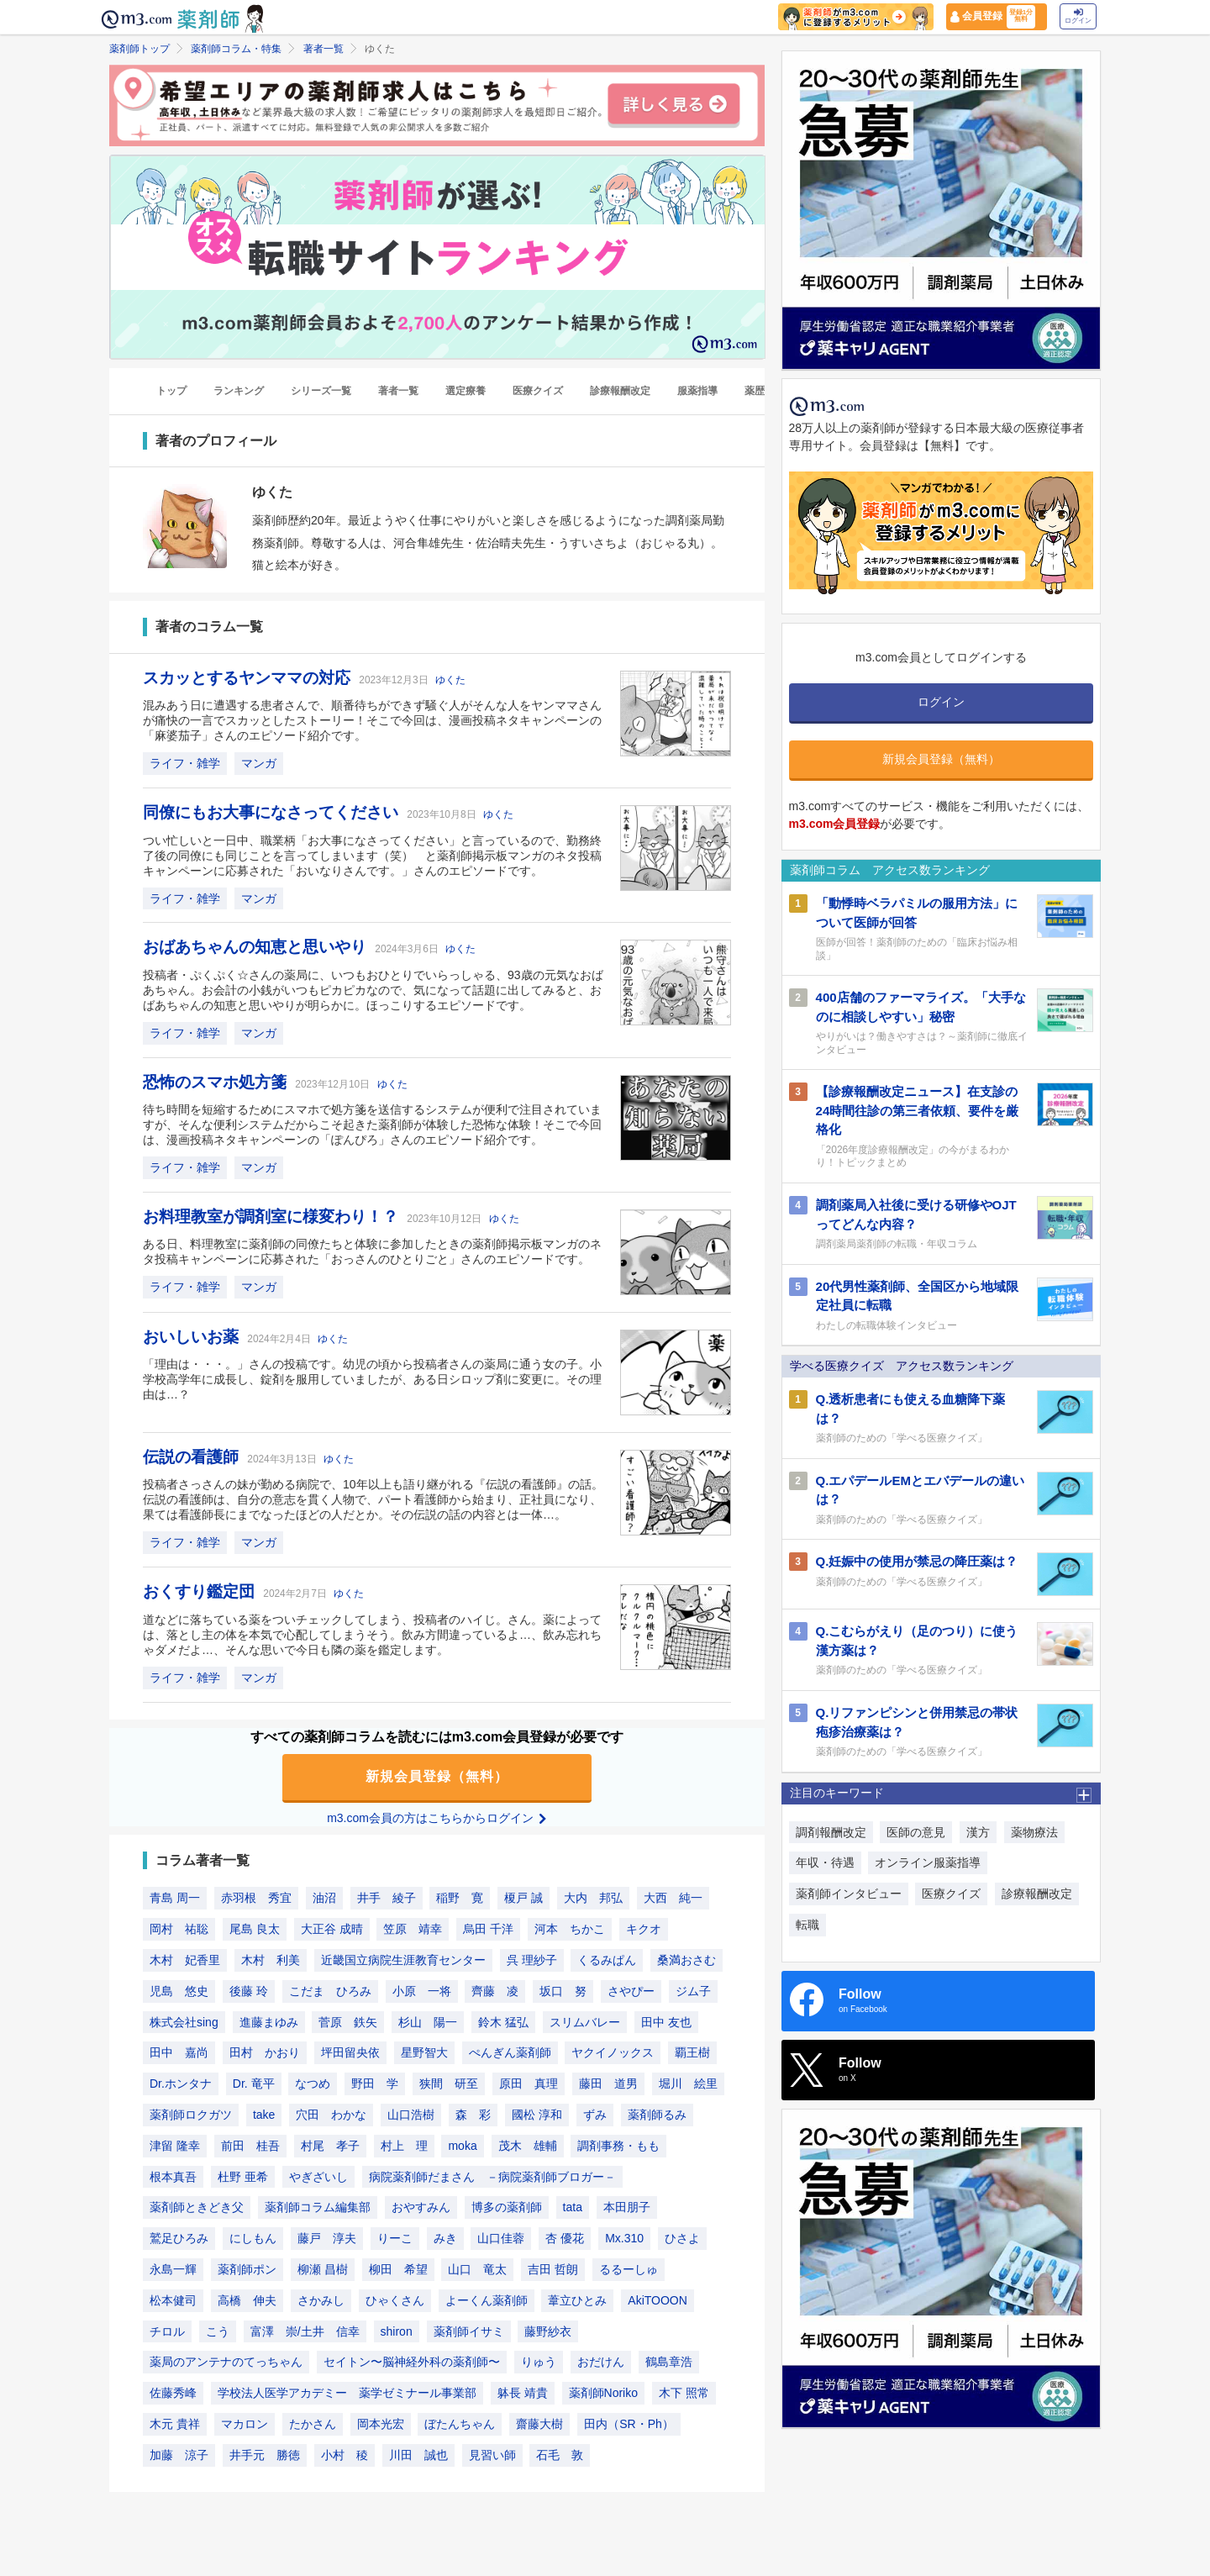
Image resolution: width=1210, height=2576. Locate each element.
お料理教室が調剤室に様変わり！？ (272, 1216)
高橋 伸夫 (247, 2300)
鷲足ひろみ (179, 2238)
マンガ (258, 763)
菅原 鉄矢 (347, 2022)
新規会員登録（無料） (437, 1776)
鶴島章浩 (668, 2361)
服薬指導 (697, 391)
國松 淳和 (537, 2114)
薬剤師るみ (657, 2114)
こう (217, 2331)
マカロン (244, 2424)
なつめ (312, 2083)
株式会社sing (184, 2022)
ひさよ (682, 2238)
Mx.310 (624, 2238)
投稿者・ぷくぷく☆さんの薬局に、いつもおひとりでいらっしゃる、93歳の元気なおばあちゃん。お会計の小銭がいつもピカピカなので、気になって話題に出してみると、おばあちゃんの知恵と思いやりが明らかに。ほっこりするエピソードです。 (373, 990)
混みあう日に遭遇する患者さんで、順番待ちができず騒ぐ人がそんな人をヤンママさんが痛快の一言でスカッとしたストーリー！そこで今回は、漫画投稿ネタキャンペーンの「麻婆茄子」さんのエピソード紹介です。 (372, 720)
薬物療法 (1034, 1832)
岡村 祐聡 (179, 1929)
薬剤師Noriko (603, 2393)
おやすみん (421, 2207)
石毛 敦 (559, 2455)
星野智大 (424, 2052)
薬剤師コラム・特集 (236, 49)
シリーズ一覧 (321, 391)
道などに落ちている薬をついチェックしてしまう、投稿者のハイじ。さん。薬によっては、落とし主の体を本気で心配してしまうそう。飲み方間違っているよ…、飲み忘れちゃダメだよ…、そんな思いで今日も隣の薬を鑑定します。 (372, 1635)
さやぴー (631, 1991)
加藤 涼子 (179, 2455)
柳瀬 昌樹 (322, 2269)
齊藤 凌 (494, 1991)
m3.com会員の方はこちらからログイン (437, 1818)
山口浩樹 (410, 2114)
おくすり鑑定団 (201, 1591)
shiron (397, 2331)
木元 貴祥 (175, 2424)
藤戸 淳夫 (326, 2238)
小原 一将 (421, 1991)
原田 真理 (528, 2083)
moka (462, 2145)
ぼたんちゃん (459, 2424)
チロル (167, 2331)
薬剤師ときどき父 (197, 2207)
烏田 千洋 (488, 1929)
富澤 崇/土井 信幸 (305, 2331)
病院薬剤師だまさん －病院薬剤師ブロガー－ (492, 2177)
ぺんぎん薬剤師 (510, 2052)
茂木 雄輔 (527, 2145)
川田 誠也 (418, 2455)
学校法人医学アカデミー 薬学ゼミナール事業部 (347, 2393)
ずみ (595, 2114)
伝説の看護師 (193, 1457)
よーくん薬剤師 (486, 2300)
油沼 (324, 1897)
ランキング (238, 391)
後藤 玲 (248, 1991)
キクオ (643, 1929)
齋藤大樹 (539, 2424)
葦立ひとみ (577, 2300)
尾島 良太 (254, 1929)
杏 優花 (564, 2238)
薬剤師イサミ (469, 2331)
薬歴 (754, 391)
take (264, 2114)
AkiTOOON (657, 2300)
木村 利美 (270, 1960)
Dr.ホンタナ (181, 2083)
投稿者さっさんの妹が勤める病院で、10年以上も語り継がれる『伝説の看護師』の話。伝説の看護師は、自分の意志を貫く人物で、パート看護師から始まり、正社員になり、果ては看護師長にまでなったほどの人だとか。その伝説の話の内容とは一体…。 (373, 1499)
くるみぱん (606, 1960)
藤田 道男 (608, 2083)
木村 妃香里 (185, 1960)
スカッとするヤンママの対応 (249, 678)
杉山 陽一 (427, 2022)
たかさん (312, 2424)
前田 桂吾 (250, 2145)
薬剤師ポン (247, 2269)
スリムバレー (585, 2022)
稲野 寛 (459, 1897)
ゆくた (450, 680)
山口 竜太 (477, 2269)
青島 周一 (175, 1897)
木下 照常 (684, 2393)
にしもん (252, 2238)
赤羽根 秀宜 (256, 1897)
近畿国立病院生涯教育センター (403, 1960)
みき (445, 2238)
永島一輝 (173, 2269)
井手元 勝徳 (264, 2455)
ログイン (1078, 16)
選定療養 (465, 391)
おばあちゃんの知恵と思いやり (257, 947)
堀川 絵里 (688, 2083)
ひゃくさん (395, 2300)
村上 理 (404, 2145)
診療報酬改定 (620, 391)
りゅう (538, 2361)
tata (572, 2207)
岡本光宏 (380, 2424)
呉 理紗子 (532, 1960)
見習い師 (492, 2455)
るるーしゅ (628, 2269)
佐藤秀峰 (173, 2393)
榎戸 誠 (523, 1897)
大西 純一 (673, 1897)
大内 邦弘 (593, 1897)
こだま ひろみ (330, 1991)
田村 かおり (264, 2052)
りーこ (395, 2238)
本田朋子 (626, 2207)
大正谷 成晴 (332, 1929)
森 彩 (473, 2114)
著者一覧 (323, 49)
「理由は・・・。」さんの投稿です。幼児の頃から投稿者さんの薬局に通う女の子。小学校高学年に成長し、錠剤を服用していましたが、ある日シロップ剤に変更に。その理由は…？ (372, 1379)
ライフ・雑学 (185, 763)
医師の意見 (915, 1832)
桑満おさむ (686, 1960)
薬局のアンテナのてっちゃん (226, 2361)
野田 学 (374, 2083)
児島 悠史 (179, 1991)
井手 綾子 (386, 1897)
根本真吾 (173, 2177)
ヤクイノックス (612, 2052)
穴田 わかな (331, 2114)
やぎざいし (318, 2177)
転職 (807, 1924)
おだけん (600, 2361)
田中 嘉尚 (179, 2052)
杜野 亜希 (243, 2177)
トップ (171, 391)
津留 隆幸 (175, 2145)
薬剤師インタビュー (849, 1893)
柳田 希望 (398, 2269)
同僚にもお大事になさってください (272, 812)
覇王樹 (692, 2052)
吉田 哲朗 (553, 2269)
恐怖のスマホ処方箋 (217, 1082)
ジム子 (693, 1991)
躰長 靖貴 (522, 2393)
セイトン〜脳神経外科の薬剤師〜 (412, 2361)
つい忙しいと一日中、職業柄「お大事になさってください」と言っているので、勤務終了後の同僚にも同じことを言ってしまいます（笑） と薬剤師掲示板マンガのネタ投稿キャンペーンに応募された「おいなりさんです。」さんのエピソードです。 (372, 855)
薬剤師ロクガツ (191, 2114)
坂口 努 (563, 1991)
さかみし (321, 2300)
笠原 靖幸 (412, 1929)
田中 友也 (666, 2022)
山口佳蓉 (500, 2238)
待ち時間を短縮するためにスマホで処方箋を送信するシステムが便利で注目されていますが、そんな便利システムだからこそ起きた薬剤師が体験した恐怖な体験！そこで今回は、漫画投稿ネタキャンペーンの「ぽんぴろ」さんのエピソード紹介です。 (372, 1124)
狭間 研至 (448, 2083)
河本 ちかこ (569, 1929)
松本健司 (173, 2300)
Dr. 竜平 (254, 2083)
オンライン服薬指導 (928, 1862)
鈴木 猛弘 (503, 2022)
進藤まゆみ (268, 2022)
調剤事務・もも (618, 2145)
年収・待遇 (825, 1862)
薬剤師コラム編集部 (318, 2207)
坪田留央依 (350, 2052)
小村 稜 (344, 2455)
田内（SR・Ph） (629, 2424)
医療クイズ (538, 391)
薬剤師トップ (139, 49)
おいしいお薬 (193, 1337)
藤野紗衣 (547, 2331)
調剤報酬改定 (831, 1832)
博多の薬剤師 (506, 2207)
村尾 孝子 (330, 2145)
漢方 (978, 1832)
